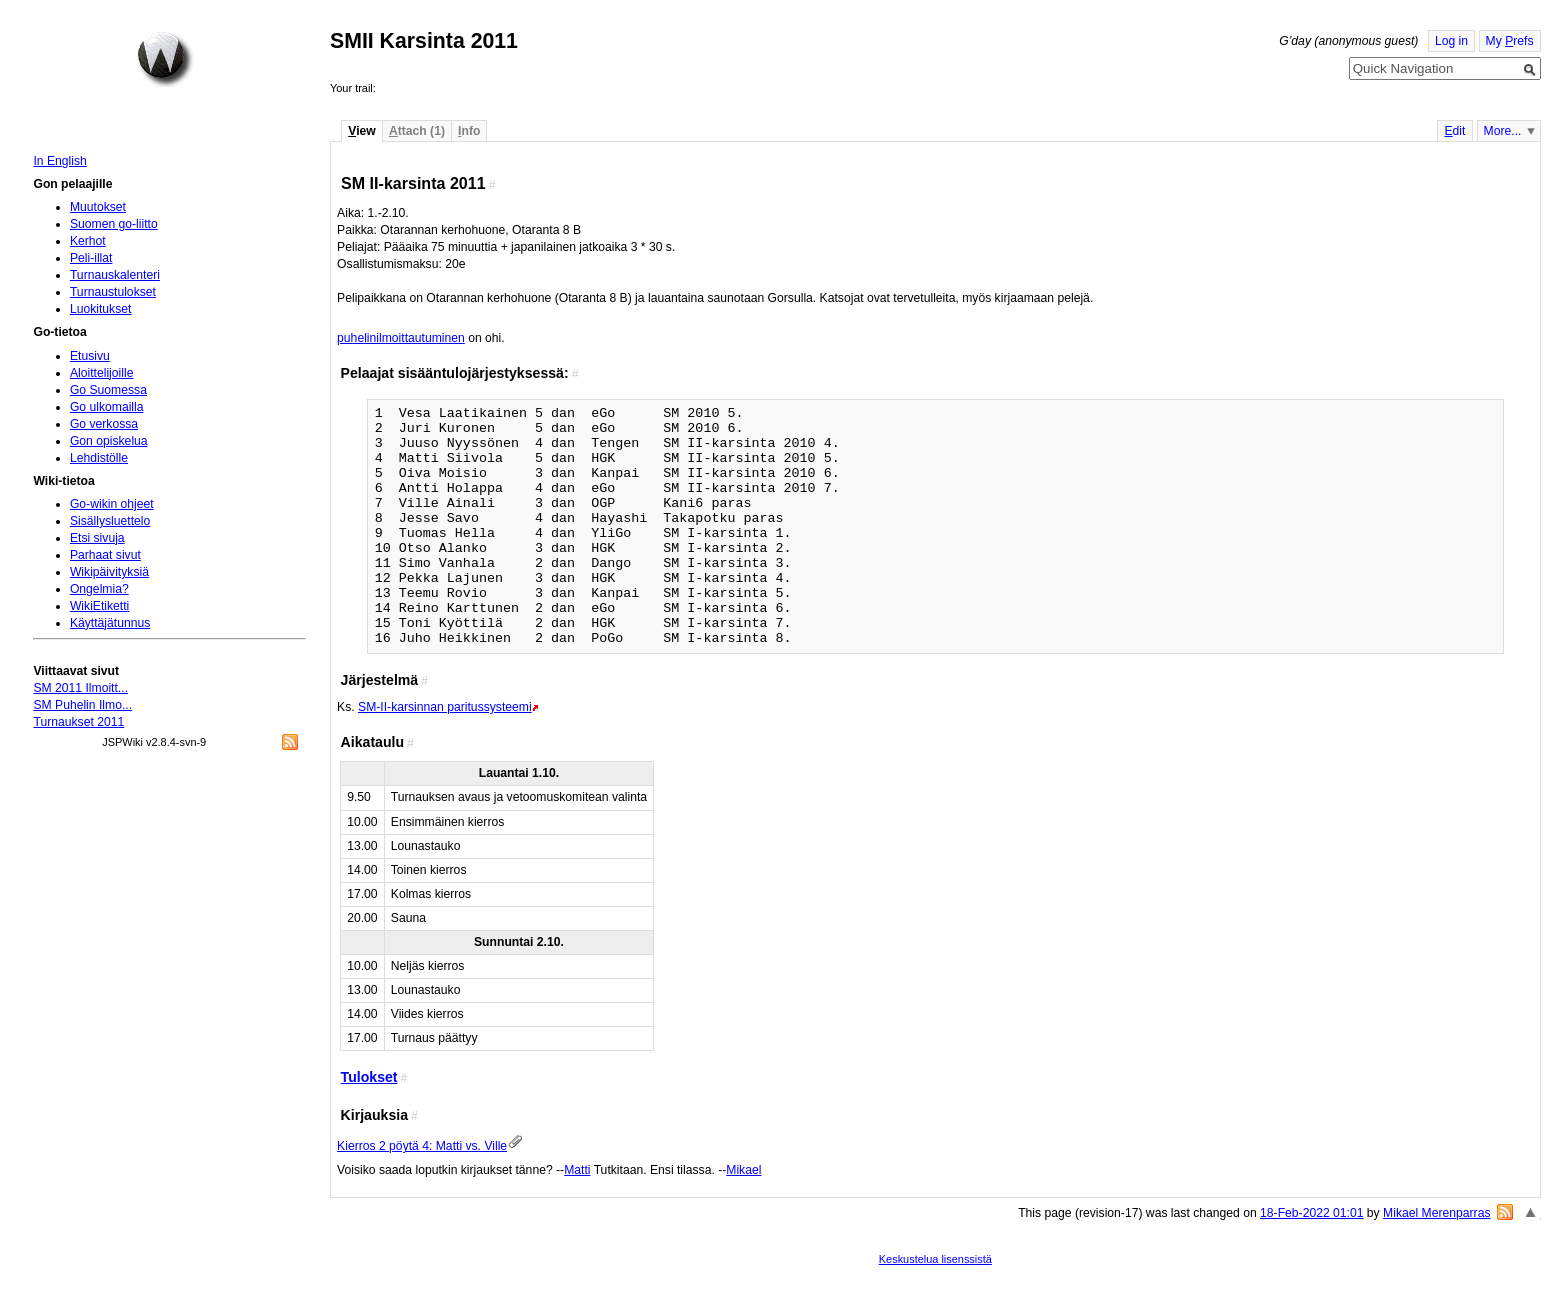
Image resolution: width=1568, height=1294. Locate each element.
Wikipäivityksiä (109, 572)
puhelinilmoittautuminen (401, 338)
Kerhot (88, 241)
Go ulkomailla (107, 407)
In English (59, 161)
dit (1454, 131)
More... (1503, 131)
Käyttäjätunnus (110, 623)
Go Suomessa (108, 390)
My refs (1510, 41)
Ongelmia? (99, 589)
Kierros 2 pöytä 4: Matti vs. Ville (422, 1146)
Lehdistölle (99, 458)
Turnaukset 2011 (78, 722)
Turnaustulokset (113, 292)
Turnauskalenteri (115, 275)
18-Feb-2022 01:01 (1311, 1213)
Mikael (743, 1170)
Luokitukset (101, 309)
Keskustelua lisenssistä (935, 1259)
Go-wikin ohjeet (112, 504)
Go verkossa (104, 424)
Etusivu (90, 356)
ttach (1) (417, 131)
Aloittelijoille (102, 373)
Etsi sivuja (97, 538)
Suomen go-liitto (114, 224)
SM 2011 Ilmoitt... (80, 688)
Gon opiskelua (109, 441)
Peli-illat (91, 258)
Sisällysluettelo (110, 521)
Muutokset (98, 207)
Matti (577, 1170)
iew (361, 131)
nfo (469, 131)
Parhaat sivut (105, 555)
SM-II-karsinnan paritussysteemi (445, 707)
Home (165, 59)
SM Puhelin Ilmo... (82, 705)
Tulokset (369, 1077)
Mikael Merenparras (1436, 1213)
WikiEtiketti (99, 606)
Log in (1451, 41)
